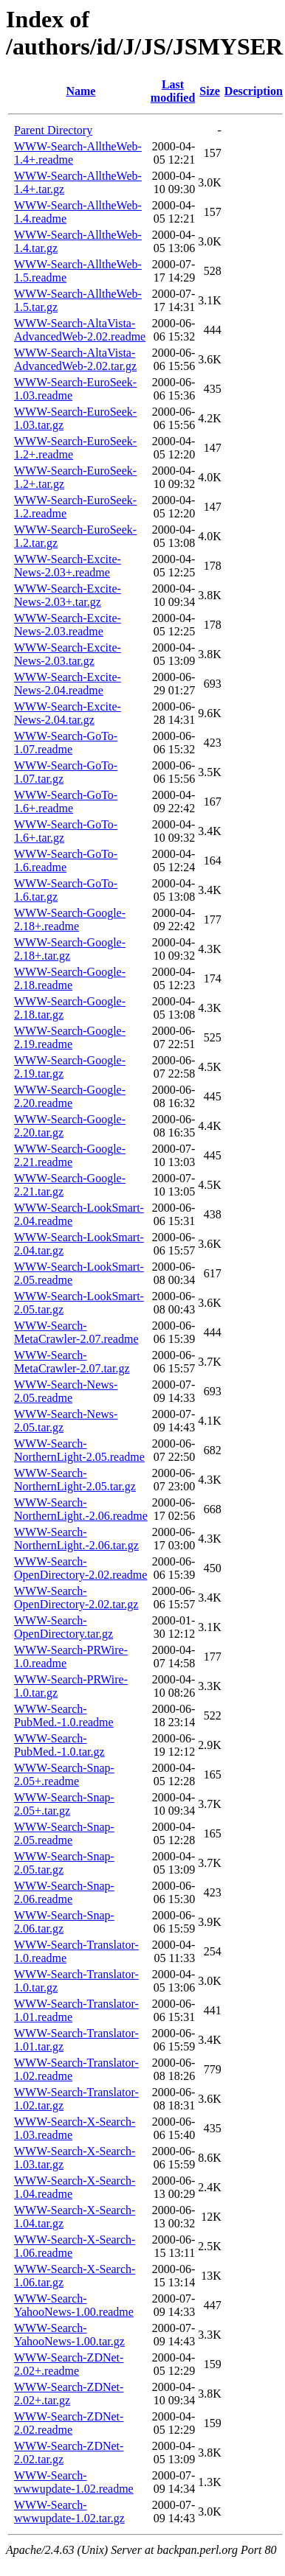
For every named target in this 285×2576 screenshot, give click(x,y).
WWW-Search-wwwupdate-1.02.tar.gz (69, 2511)
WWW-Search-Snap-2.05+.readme (64, 1774)
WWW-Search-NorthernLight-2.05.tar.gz (75, 1480)
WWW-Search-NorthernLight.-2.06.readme (81, 1509)
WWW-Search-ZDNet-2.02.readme (68, 2423)
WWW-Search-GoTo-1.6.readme (65, 860)
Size (209, 91)
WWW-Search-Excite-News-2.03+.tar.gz (67, 595)
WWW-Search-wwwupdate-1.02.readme (74, 2482)
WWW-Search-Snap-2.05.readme (64, 1833)
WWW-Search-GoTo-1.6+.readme (65, 801)
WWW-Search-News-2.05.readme (65, 1391)
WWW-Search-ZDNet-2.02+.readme (68, 2364)
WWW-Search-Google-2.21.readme (70, 1155)
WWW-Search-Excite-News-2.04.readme (67, 684)
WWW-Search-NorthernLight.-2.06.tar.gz (76, 1538)
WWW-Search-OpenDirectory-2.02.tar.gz (76, 1597)
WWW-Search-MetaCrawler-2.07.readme (76, 1332)
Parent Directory (53, 130)
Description (253, 91)
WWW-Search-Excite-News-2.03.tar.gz (67, 654)
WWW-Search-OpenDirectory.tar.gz (63, 1627)
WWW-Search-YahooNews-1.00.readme (74, 2305)
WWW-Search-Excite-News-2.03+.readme (67, 566)
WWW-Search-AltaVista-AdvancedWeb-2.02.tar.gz (75, 359)
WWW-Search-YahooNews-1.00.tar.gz (69, 2335)
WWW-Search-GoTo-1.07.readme (65, 742)
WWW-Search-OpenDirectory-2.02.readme (80, 1568)
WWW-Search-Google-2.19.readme (70, 1037)
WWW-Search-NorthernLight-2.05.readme (79, 1450)
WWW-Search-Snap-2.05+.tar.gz (64, 1804)
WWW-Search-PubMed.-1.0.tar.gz (59, 1745)
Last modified (173, 91)
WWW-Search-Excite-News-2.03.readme (67, 625)
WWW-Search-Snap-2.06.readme (64, 1892)
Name (80, 91)
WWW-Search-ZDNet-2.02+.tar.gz (68, 2393)
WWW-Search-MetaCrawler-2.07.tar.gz (72, 1362)
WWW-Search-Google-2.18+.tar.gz (70, 949)
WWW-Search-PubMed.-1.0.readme (64, 1715)
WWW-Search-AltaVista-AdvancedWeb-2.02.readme (79, 330)
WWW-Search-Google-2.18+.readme (70, 919)
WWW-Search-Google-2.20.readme (70, 1096)
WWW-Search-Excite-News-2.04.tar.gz (67, 713)
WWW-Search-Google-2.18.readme (70, 978)
